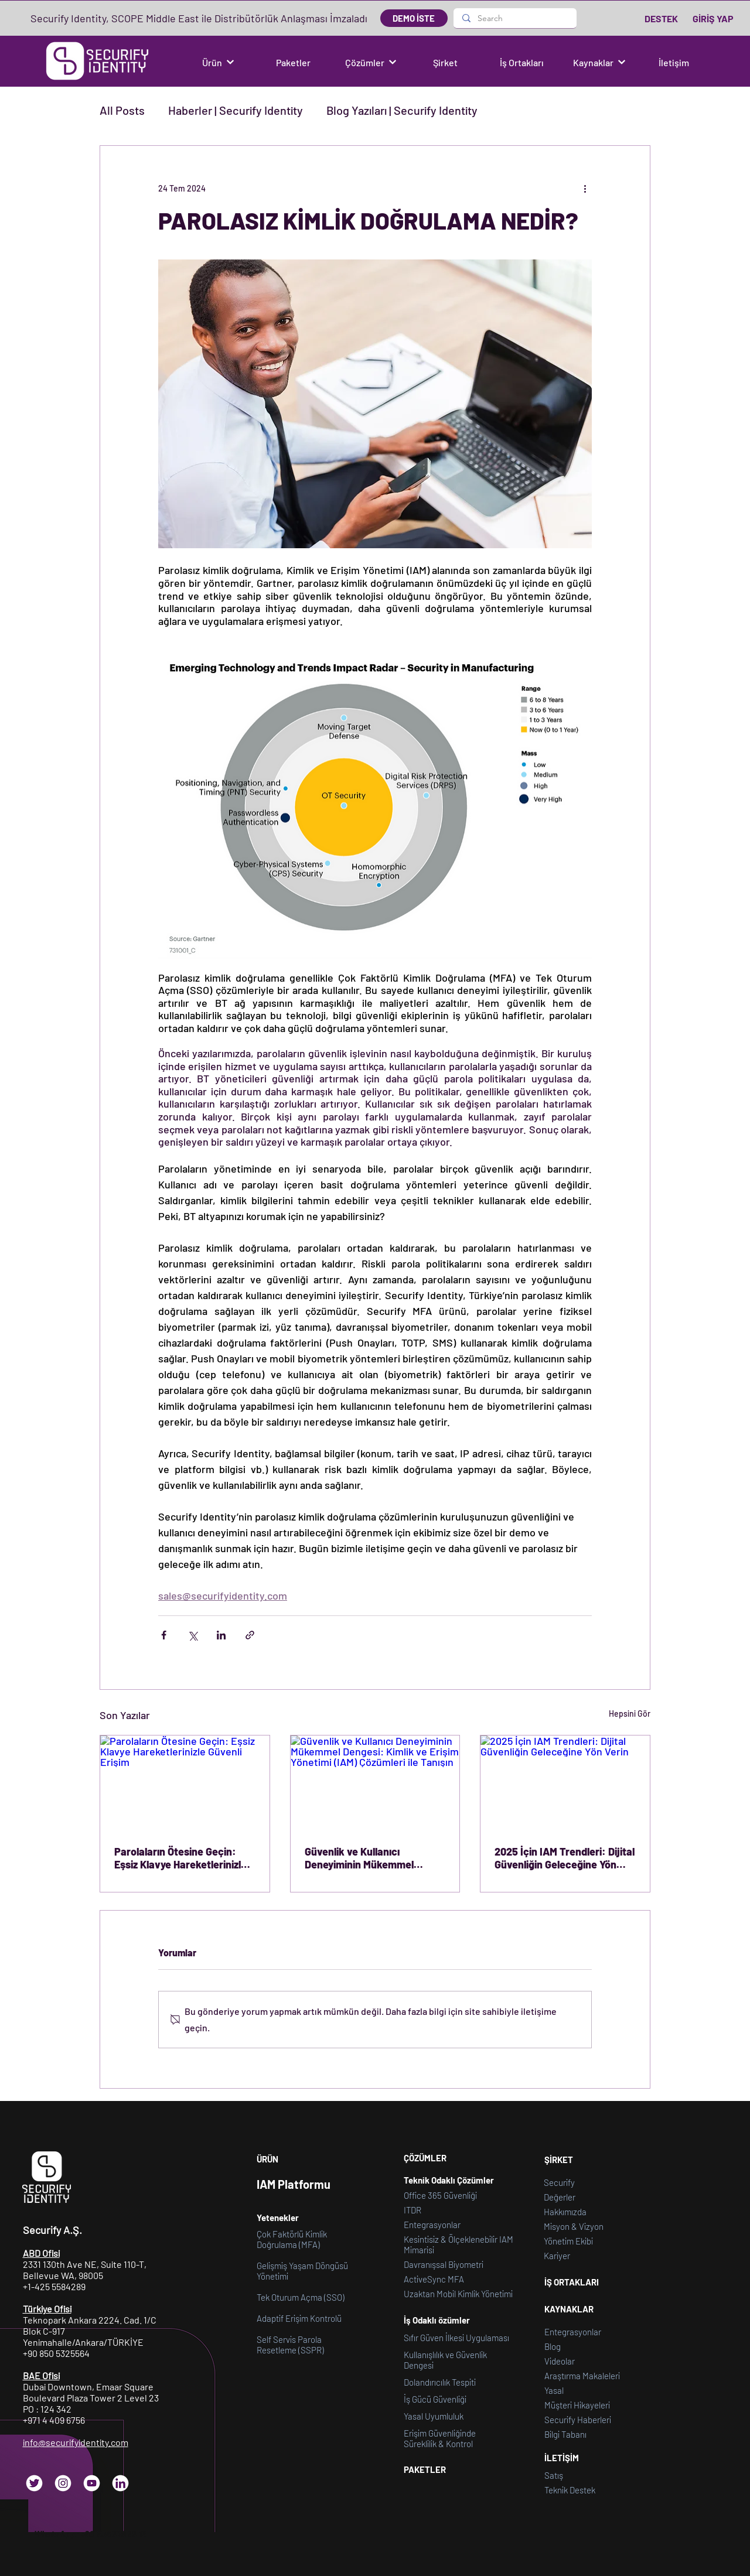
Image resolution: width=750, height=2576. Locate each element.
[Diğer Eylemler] (585, 188)
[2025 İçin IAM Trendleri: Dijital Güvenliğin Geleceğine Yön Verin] (565, 1782)
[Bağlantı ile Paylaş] (249, 1635)
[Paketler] (294, 62)
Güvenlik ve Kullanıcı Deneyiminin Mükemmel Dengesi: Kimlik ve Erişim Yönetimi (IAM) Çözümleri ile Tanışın (370, 1858)
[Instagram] (63, 2483)
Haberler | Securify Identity (235, 110)
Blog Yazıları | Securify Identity (402, 110)
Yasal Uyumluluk (433, 2416)
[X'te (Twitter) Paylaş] (192, 1635)
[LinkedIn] (120, 2483)
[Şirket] (446, 62)
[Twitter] (34, 2483)
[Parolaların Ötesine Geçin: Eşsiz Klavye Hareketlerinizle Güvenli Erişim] (185, 1782)
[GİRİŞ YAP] (713, 18)
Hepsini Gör (629, 1714)
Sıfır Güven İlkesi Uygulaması (456, 2337)
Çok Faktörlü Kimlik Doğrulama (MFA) (292, 2239)
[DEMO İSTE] (414, 18)
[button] (218, 62)
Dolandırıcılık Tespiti (440, 2382)
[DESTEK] (662, 18)
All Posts (122, 110)
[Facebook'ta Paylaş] (163, 1635)
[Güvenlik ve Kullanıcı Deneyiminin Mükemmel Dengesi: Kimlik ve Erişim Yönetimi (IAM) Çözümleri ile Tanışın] (375, 1782)
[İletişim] (675, 62)
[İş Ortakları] (523, 62)
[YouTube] (91, 2483)
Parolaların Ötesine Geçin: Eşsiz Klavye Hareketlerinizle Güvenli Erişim (180, 1858)
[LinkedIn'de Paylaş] (221, 1635)
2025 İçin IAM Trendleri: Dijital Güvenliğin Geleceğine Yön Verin (565, 1858)
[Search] (515, 18)
